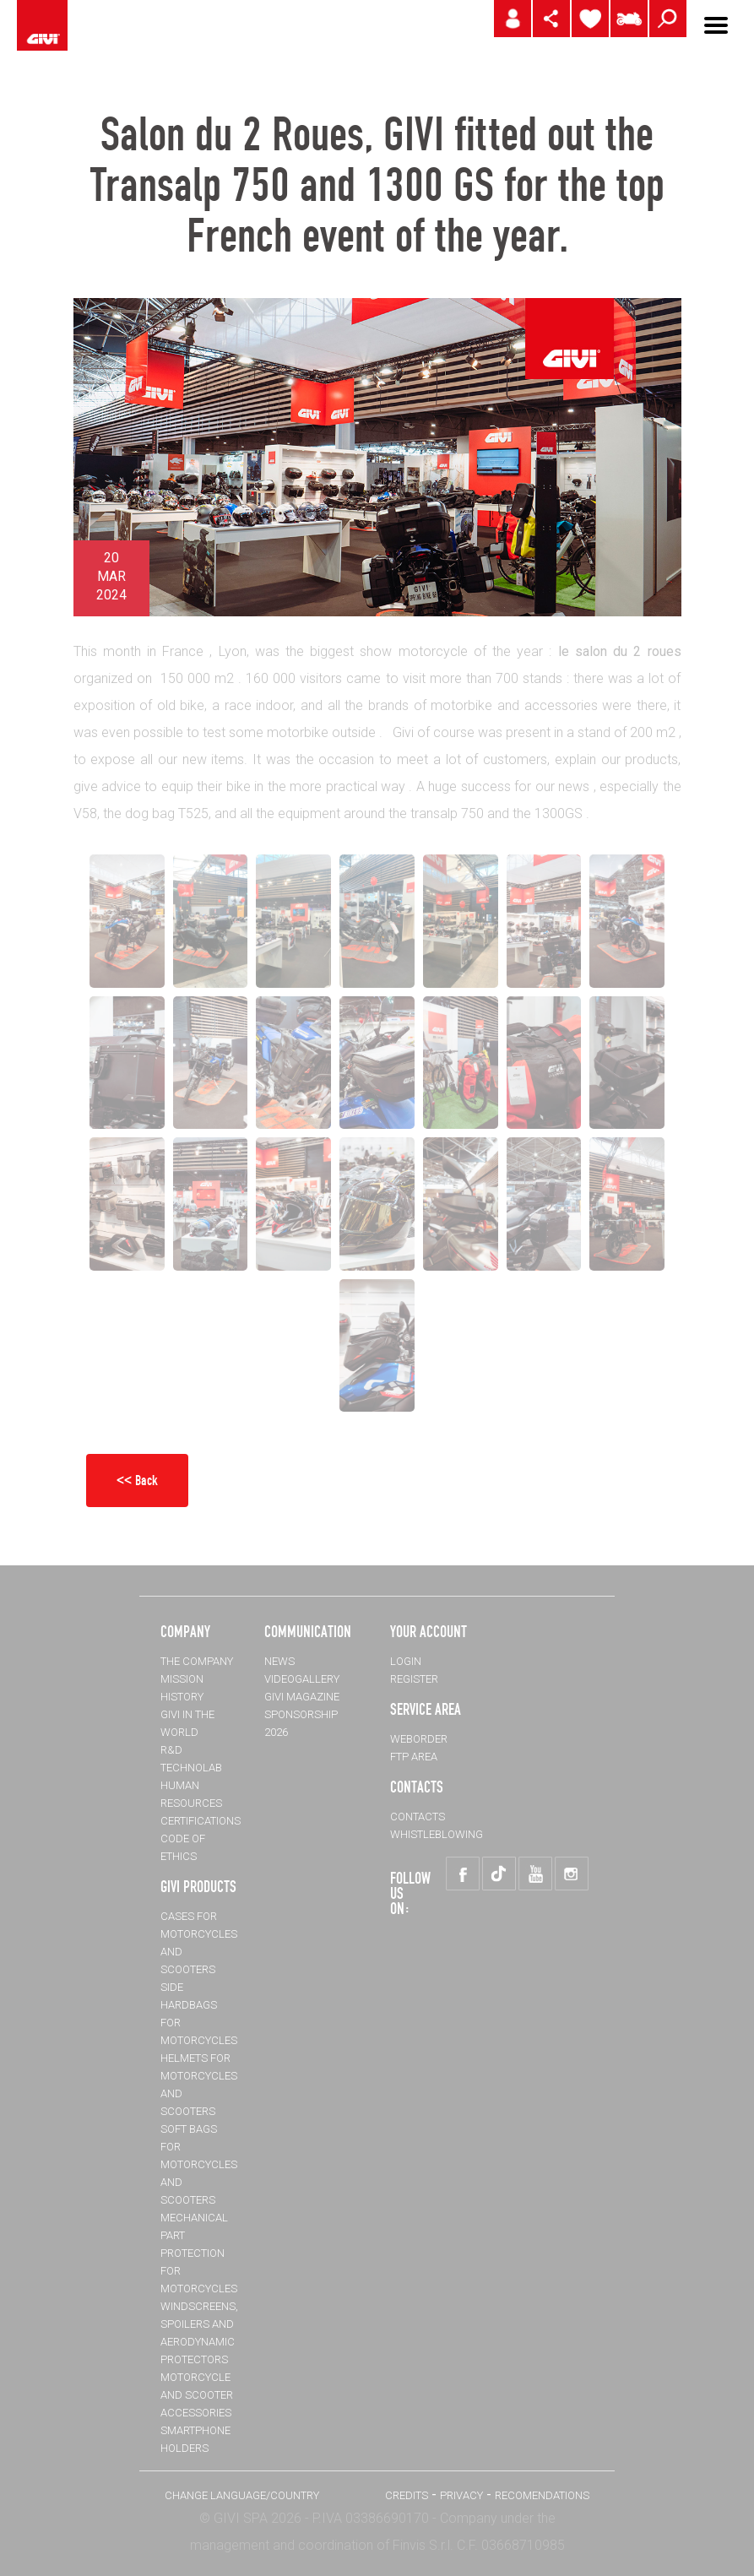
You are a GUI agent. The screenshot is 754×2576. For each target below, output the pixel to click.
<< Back (137, 1480)
